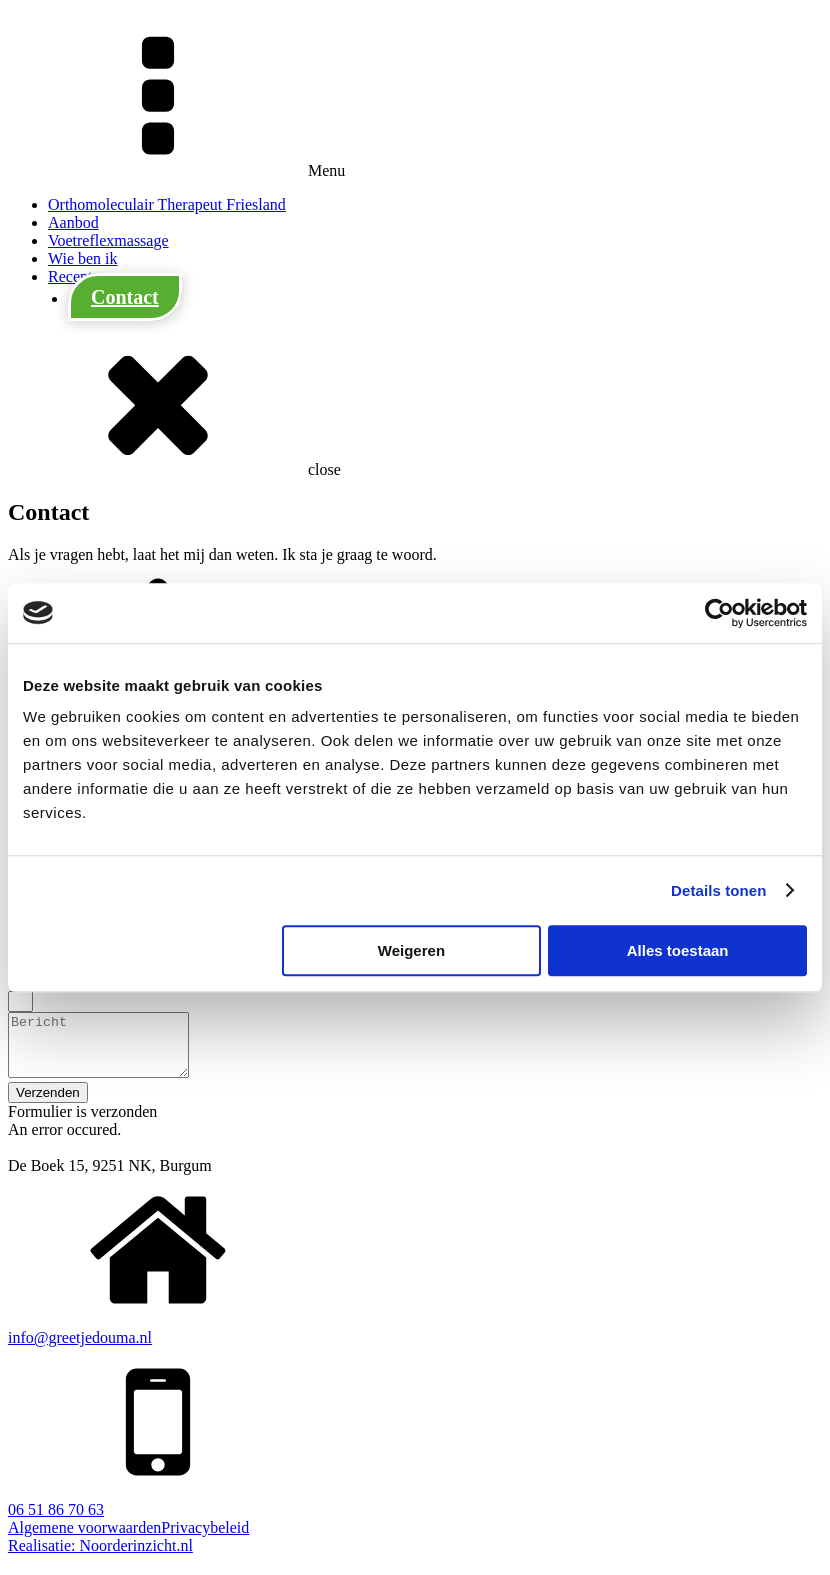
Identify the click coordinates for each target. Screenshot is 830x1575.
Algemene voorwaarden (84, 1539)
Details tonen (718, 890)
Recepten (78, 276)
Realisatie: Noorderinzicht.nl (100, 1557)
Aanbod (73, 222)
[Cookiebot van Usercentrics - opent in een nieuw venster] (719, 613)
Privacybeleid (205, 1539)
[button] (48, 1104)
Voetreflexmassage (108, 240)
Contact (125, 297)
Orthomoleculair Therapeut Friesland (167, 204)
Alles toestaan (678, 950)
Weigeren (411, 950)
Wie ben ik (83, 258)
